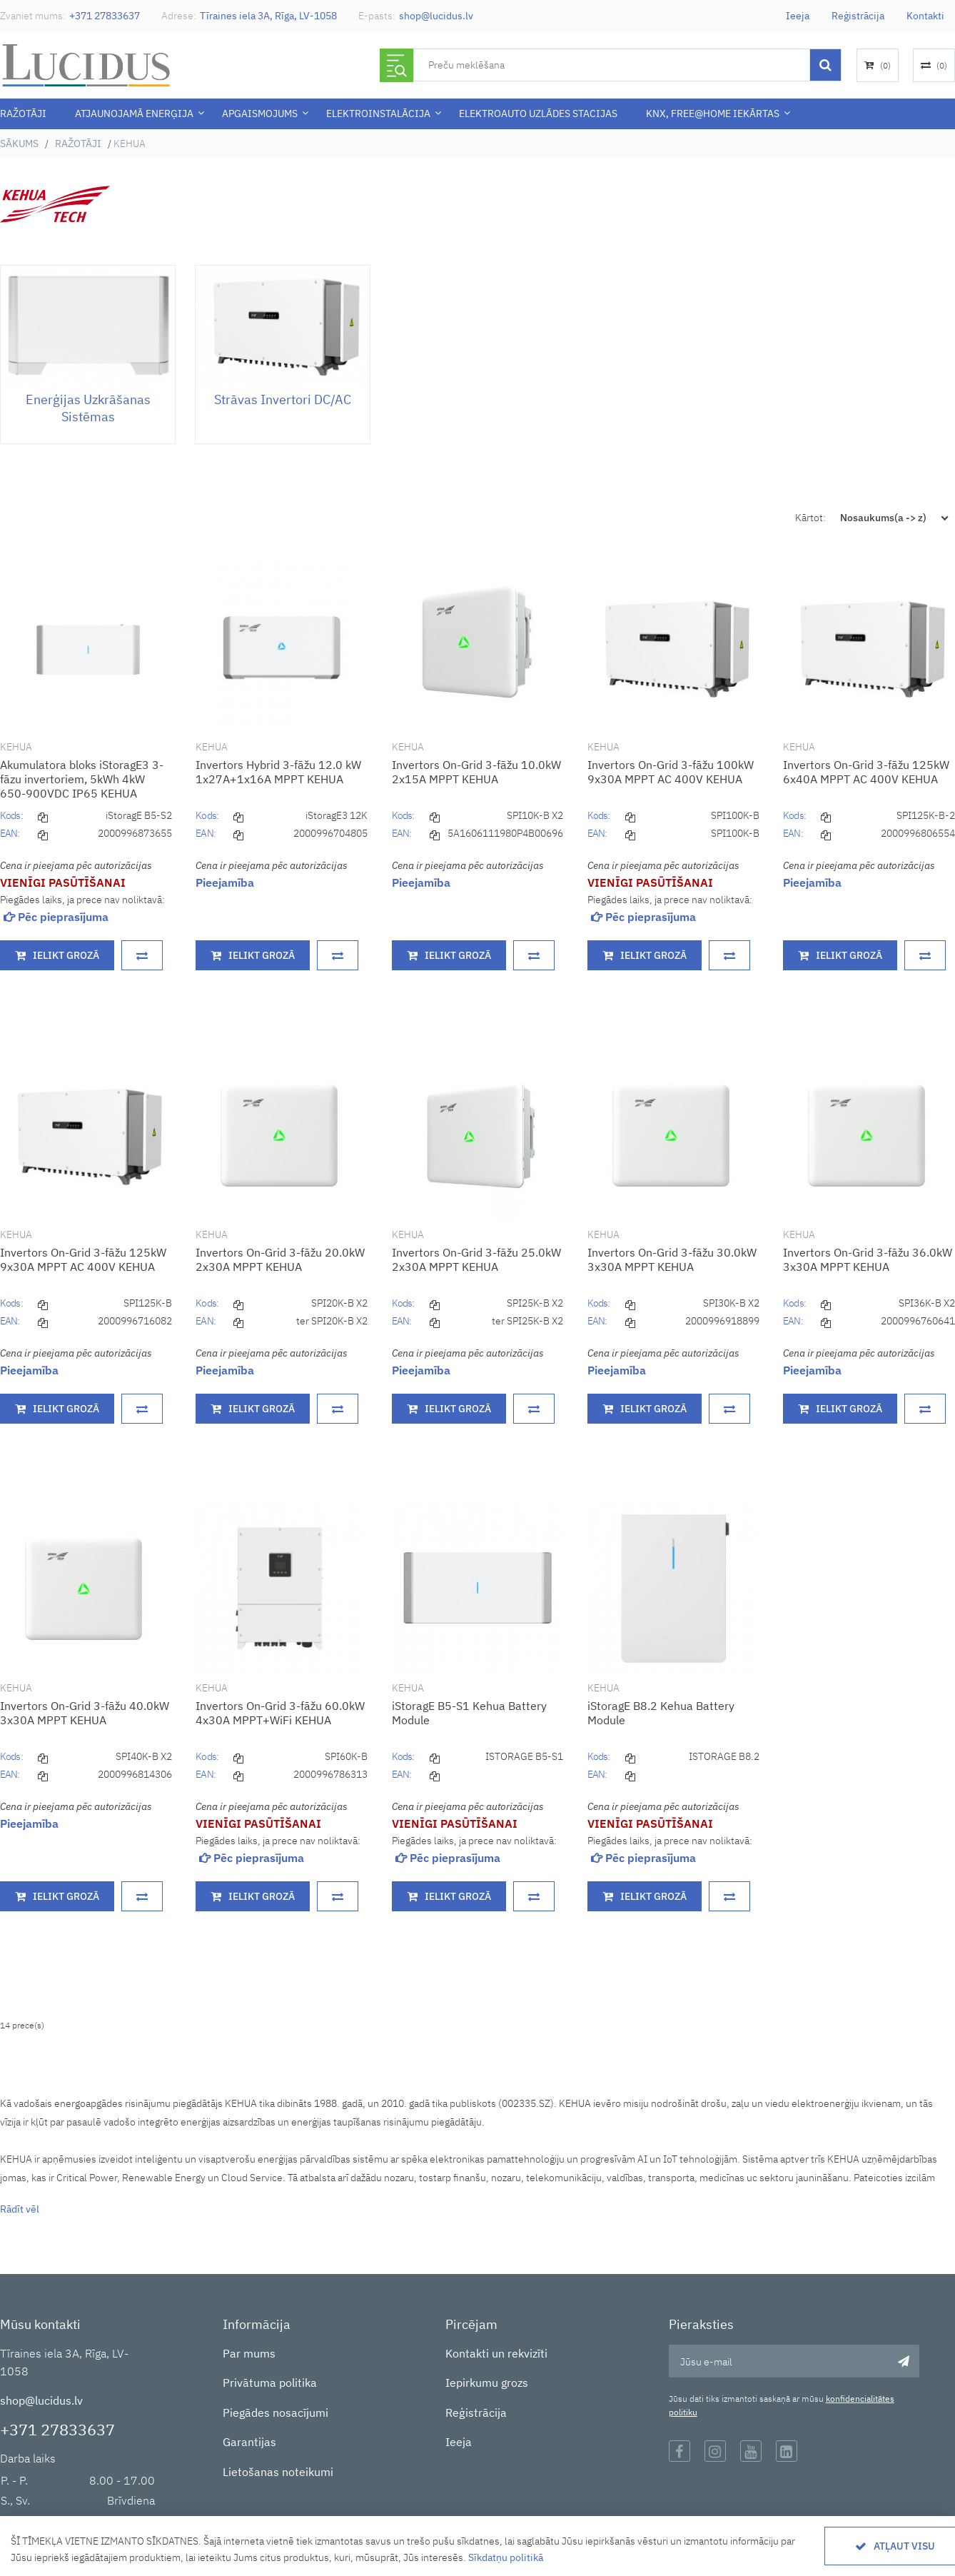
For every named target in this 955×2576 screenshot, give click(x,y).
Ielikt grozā (66, 955)
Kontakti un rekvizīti (496, 2353)
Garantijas (249, 2442)
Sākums (19, 143)
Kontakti (925, 15)
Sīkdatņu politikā (505, 2557)
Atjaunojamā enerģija (134, 113)
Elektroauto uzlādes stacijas (538, 113)
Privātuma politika (270, 2382)
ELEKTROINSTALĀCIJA (378, 113)
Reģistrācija (858, 15)
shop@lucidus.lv (436, 15)
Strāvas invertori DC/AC (282, 399)
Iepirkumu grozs (486, 2382)
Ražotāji (23, 113)
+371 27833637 (104, 15)
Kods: (11, 815)
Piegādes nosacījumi (275, 2412)
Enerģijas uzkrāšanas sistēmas (88, 408)
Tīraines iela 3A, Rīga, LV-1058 (268, 15)
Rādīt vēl (19, 2209)
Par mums (249, 2353)
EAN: (10, 833)
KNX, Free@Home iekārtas (712, 113)
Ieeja (797, 15)
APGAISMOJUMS (260, 113)
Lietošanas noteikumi (278, 2472)
